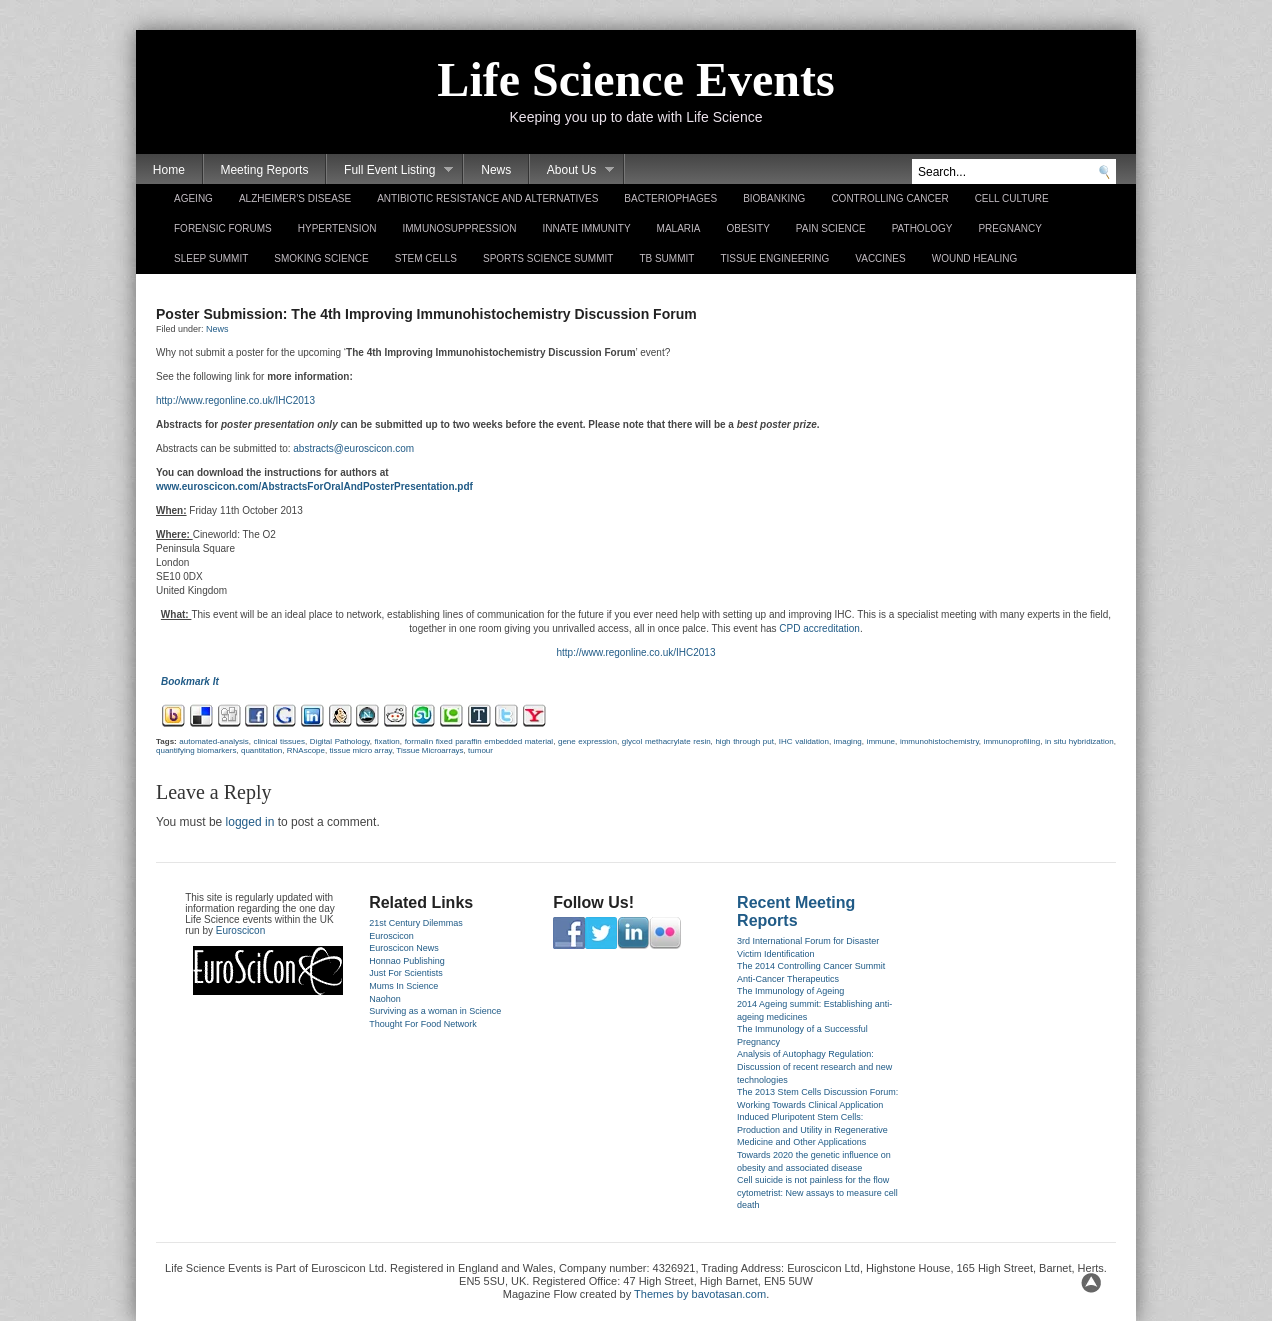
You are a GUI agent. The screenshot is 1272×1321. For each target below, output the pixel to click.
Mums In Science (403, 986)
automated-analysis (213, 741)
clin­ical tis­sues (280, 741)
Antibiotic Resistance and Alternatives (487, 198)
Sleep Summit (211, 258)
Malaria (679, 228)
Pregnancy (1009, 228)
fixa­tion (386, 741)
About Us (572, 170)
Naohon (385, 999)
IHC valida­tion (804, 741)
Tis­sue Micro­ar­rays (429, 750)
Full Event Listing (390, 170)
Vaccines (880, 258)
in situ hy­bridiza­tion (1079, 741)
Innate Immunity (586, 228)
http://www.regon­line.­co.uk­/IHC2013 (235, 400)
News (496, 170)
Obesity (747, 228)
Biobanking (774, 198)
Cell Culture (1012, 198)
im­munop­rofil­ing (1012, 741)
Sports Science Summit (548, 258)
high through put (744, 741)
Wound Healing (975, 258)
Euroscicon (240, 930)
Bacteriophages (670, 198)
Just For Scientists (406, 973)
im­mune (881, 741)
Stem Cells (426, 258)
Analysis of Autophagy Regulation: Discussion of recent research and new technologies (814, 1066)
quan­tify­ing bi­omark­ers (196, 750)
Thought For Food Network (423, 1024)
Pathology (922, 228)
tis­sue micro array (360, 750)
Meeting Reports (264, 170)
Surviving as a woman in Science (435, 1011)
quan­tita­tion (261, 750)
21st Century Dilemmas (416, 923)
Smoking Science (321, 258)
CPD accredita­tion (819, 628)
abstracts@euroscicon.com (353, 448)
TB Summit (666, 258)
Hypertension (337, 228)
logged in (250, 822)
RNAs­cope (306, 750)
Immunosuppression (460, 228)
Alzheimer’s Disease (295, 198)
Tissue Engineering (774, 258)
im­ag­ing (848, 741)
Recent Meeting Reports (796, 911)
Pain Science (831, 228)
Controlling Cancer (889, 198)
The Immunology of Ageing (790, 991)
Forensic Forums (223, 228)
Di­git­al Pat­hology (340, 741)
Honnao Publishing (407, 961)
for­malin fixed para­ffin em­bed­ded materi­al (479, 741)
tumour (480, 750)
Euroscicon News (404, 948)
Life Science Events (635, 79)
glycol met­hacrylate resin (666, 741)
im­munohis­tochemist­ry (939, 741)
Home (169, 170)
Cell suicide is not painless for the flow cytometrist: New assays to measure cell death (817, 1192)
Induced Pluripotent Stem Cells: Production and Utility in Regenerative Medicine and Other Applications (812, 1129)
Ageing (193, 198)
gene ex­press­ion (587, 741)
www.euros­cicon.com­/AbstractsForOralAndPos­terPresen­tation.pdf (314, 486)
